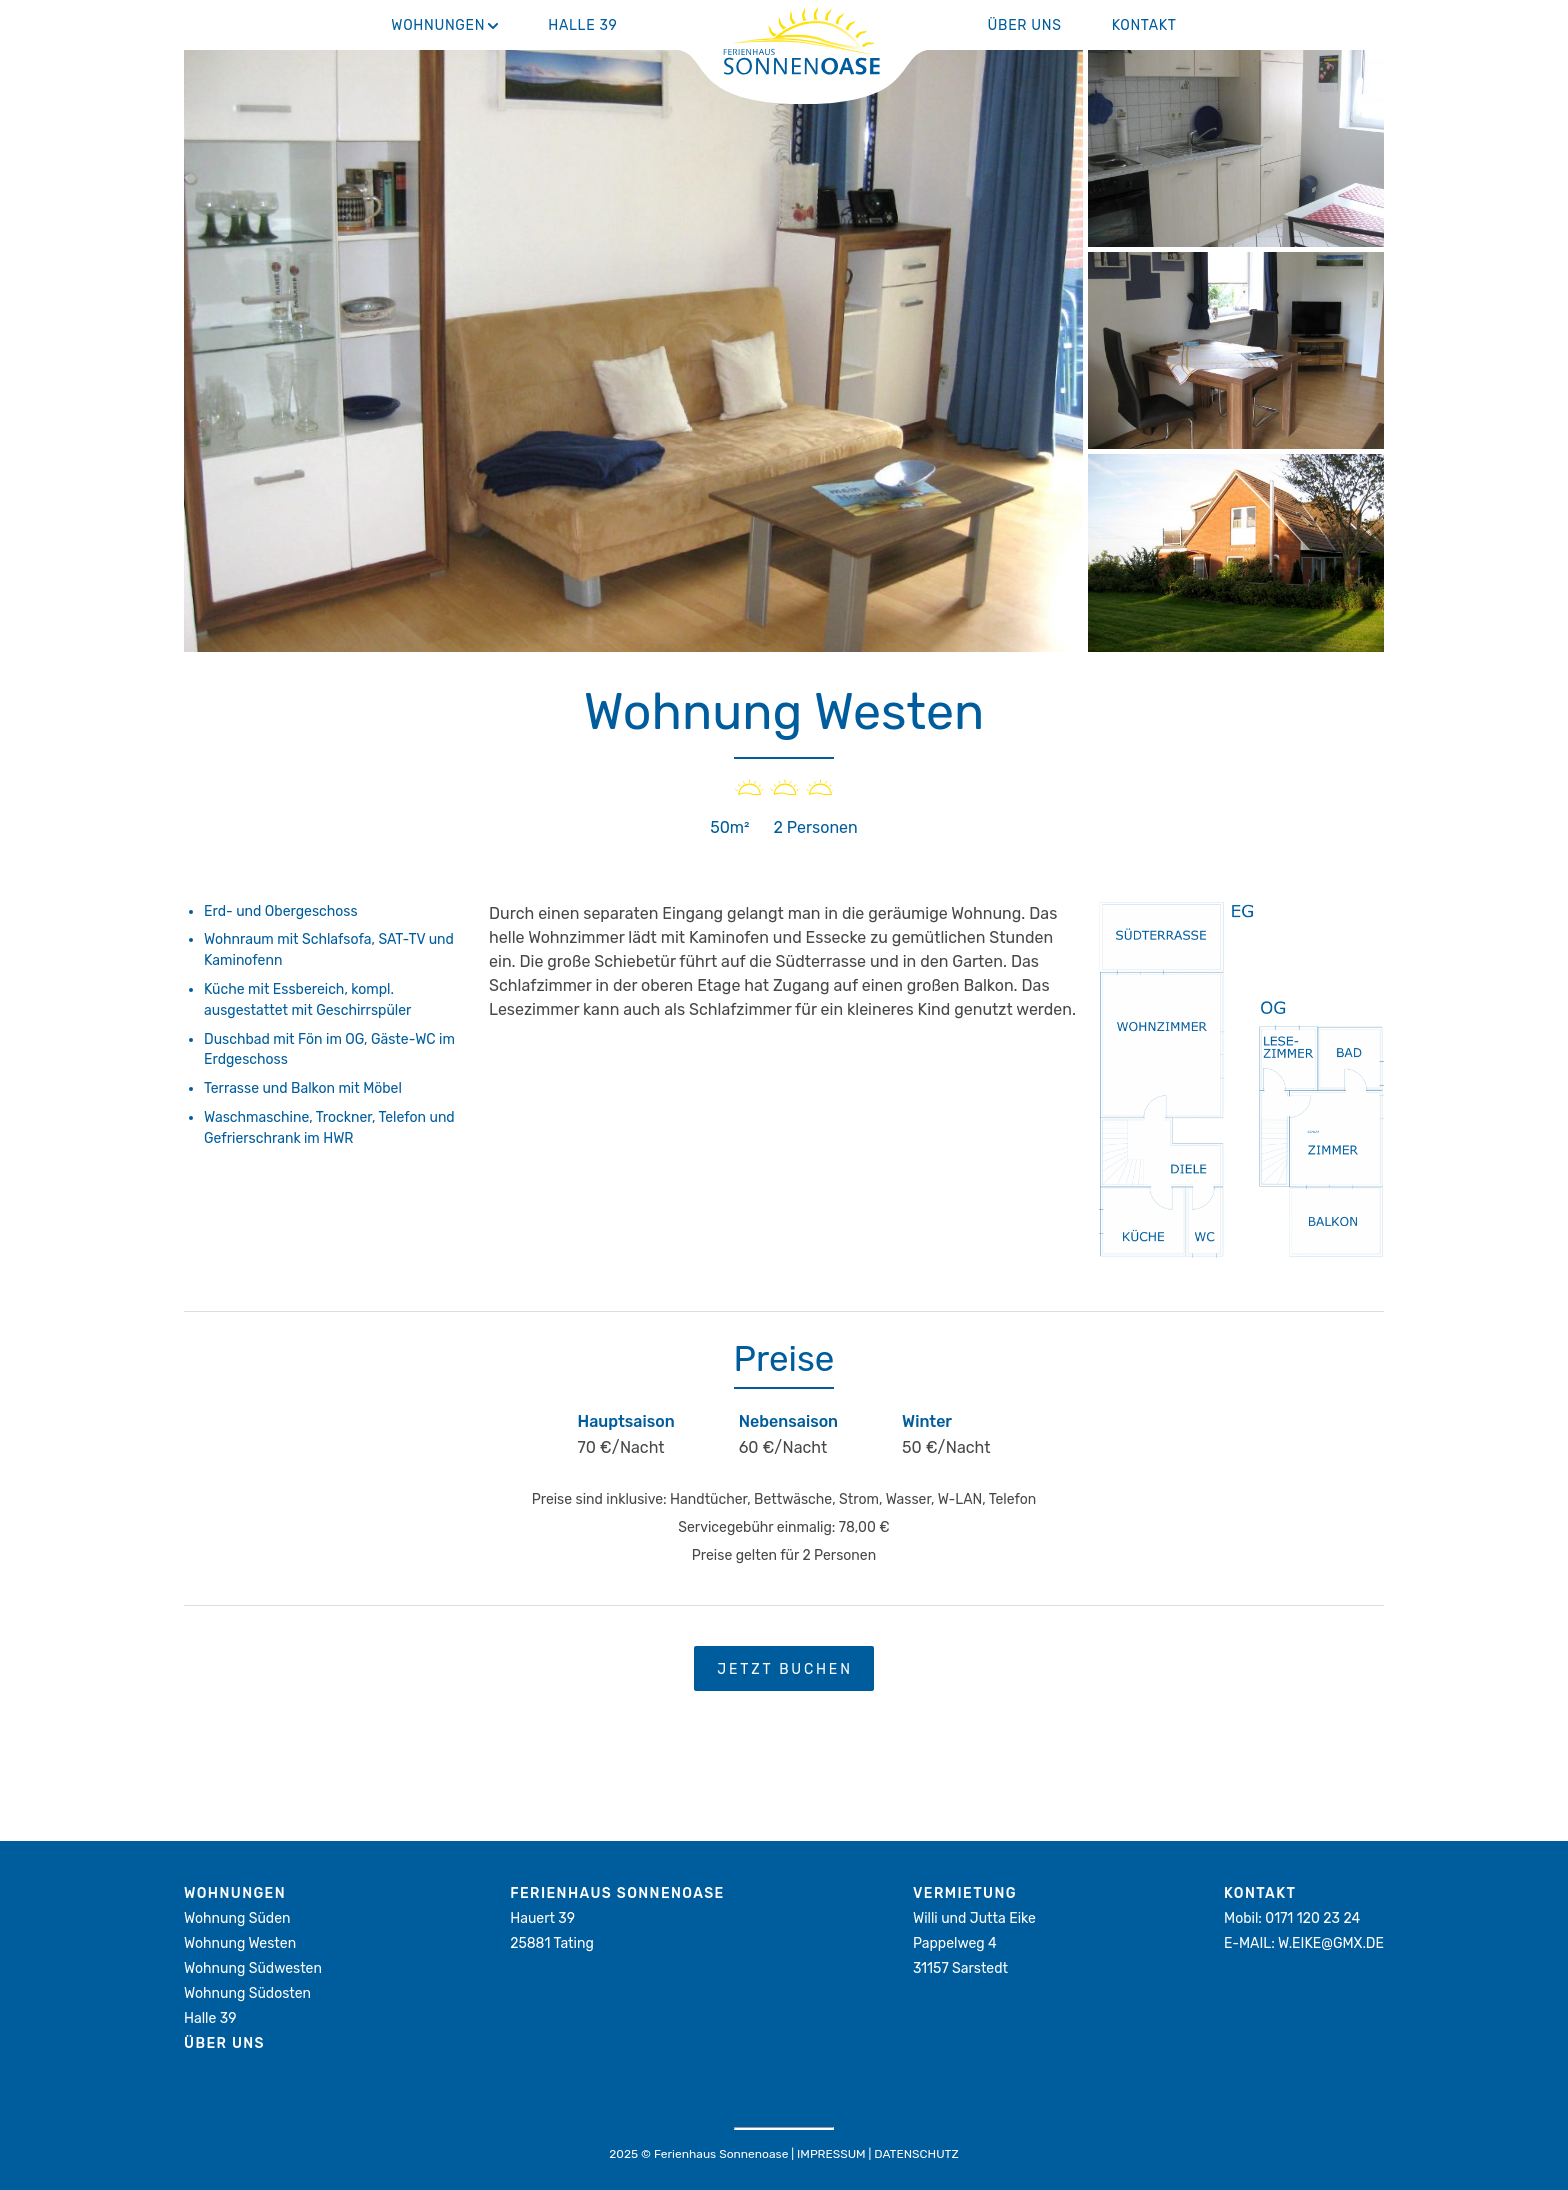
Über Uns (1025, 25)
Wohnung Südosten (247, 1993)
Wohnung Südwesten (253, 1968)
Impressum (831, 2154)
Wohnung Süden (237, 1918)
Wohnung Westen (240, 1943)
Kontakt (1144, 25)
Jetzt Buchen (784, 1669)
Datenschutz (916, 2154)
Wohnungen (438, 25)
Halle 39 (582, 25)
